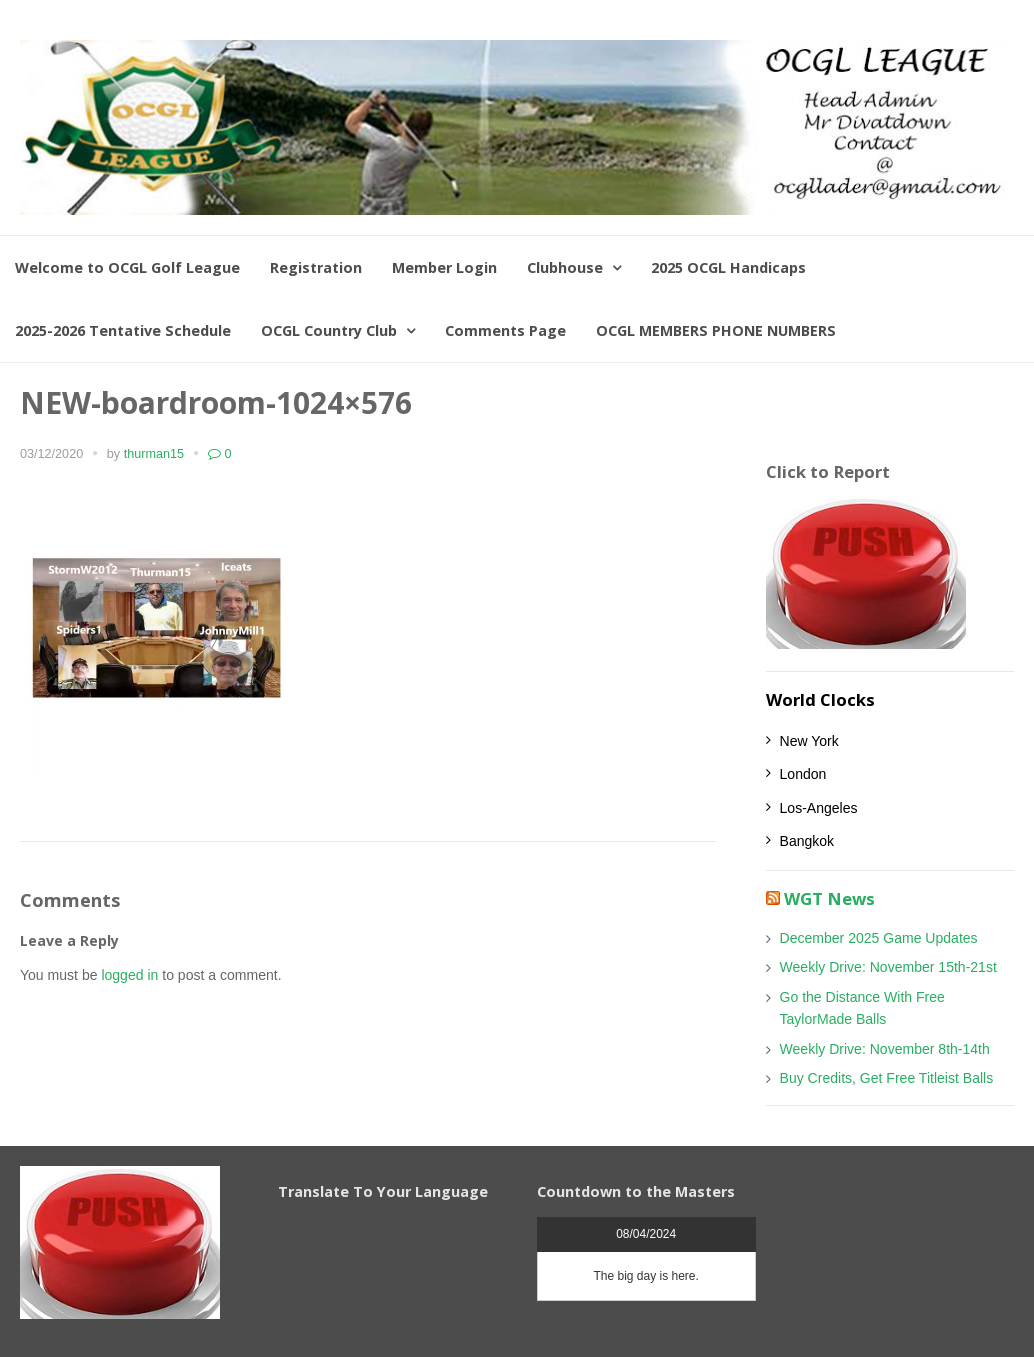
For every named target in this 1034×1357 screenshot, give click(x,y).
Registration (316, 267)
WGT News (829, 898)
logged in (129, 975)
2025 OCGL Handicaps (728, 267)
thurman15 (154, 454)
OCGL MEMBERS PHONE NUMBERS (716, 330)
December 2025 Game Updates (879, 938)
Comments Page (505, 330)
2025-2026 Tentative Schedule (123, 330)
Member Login (444, 267)
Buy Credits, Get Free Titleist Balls (887, 1078)
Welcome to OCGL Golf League (127, 267)
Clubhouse (565, 267)
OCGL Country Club (329, 330)
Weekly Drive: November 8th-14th (885, 1049)
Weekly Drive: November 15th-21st (888, 967)
